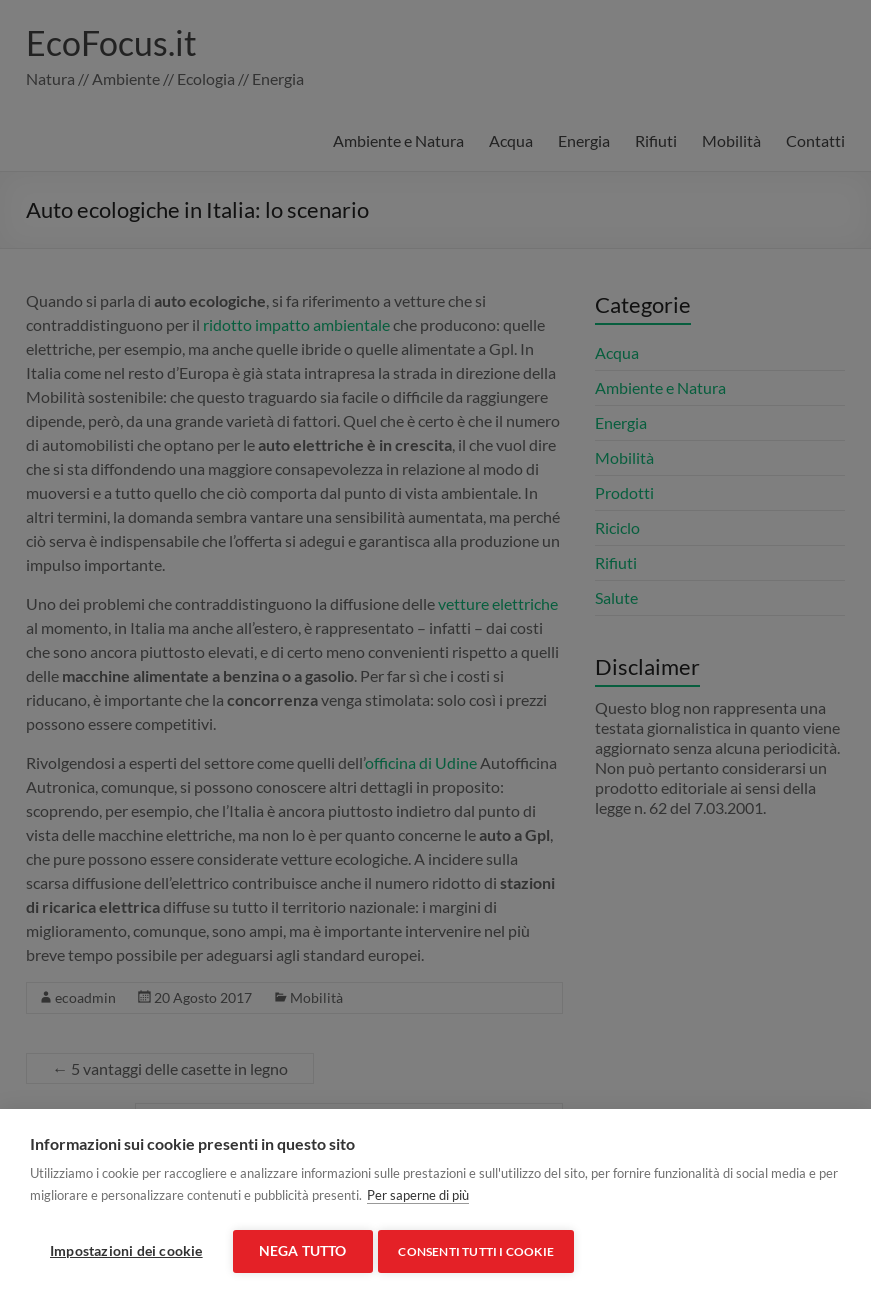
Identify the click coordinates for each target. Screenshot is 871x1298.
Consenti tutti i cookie (481, 1251)
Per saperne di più (418, 1199)
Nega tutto (303, 1251)
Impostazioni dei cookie (126, 1251)
